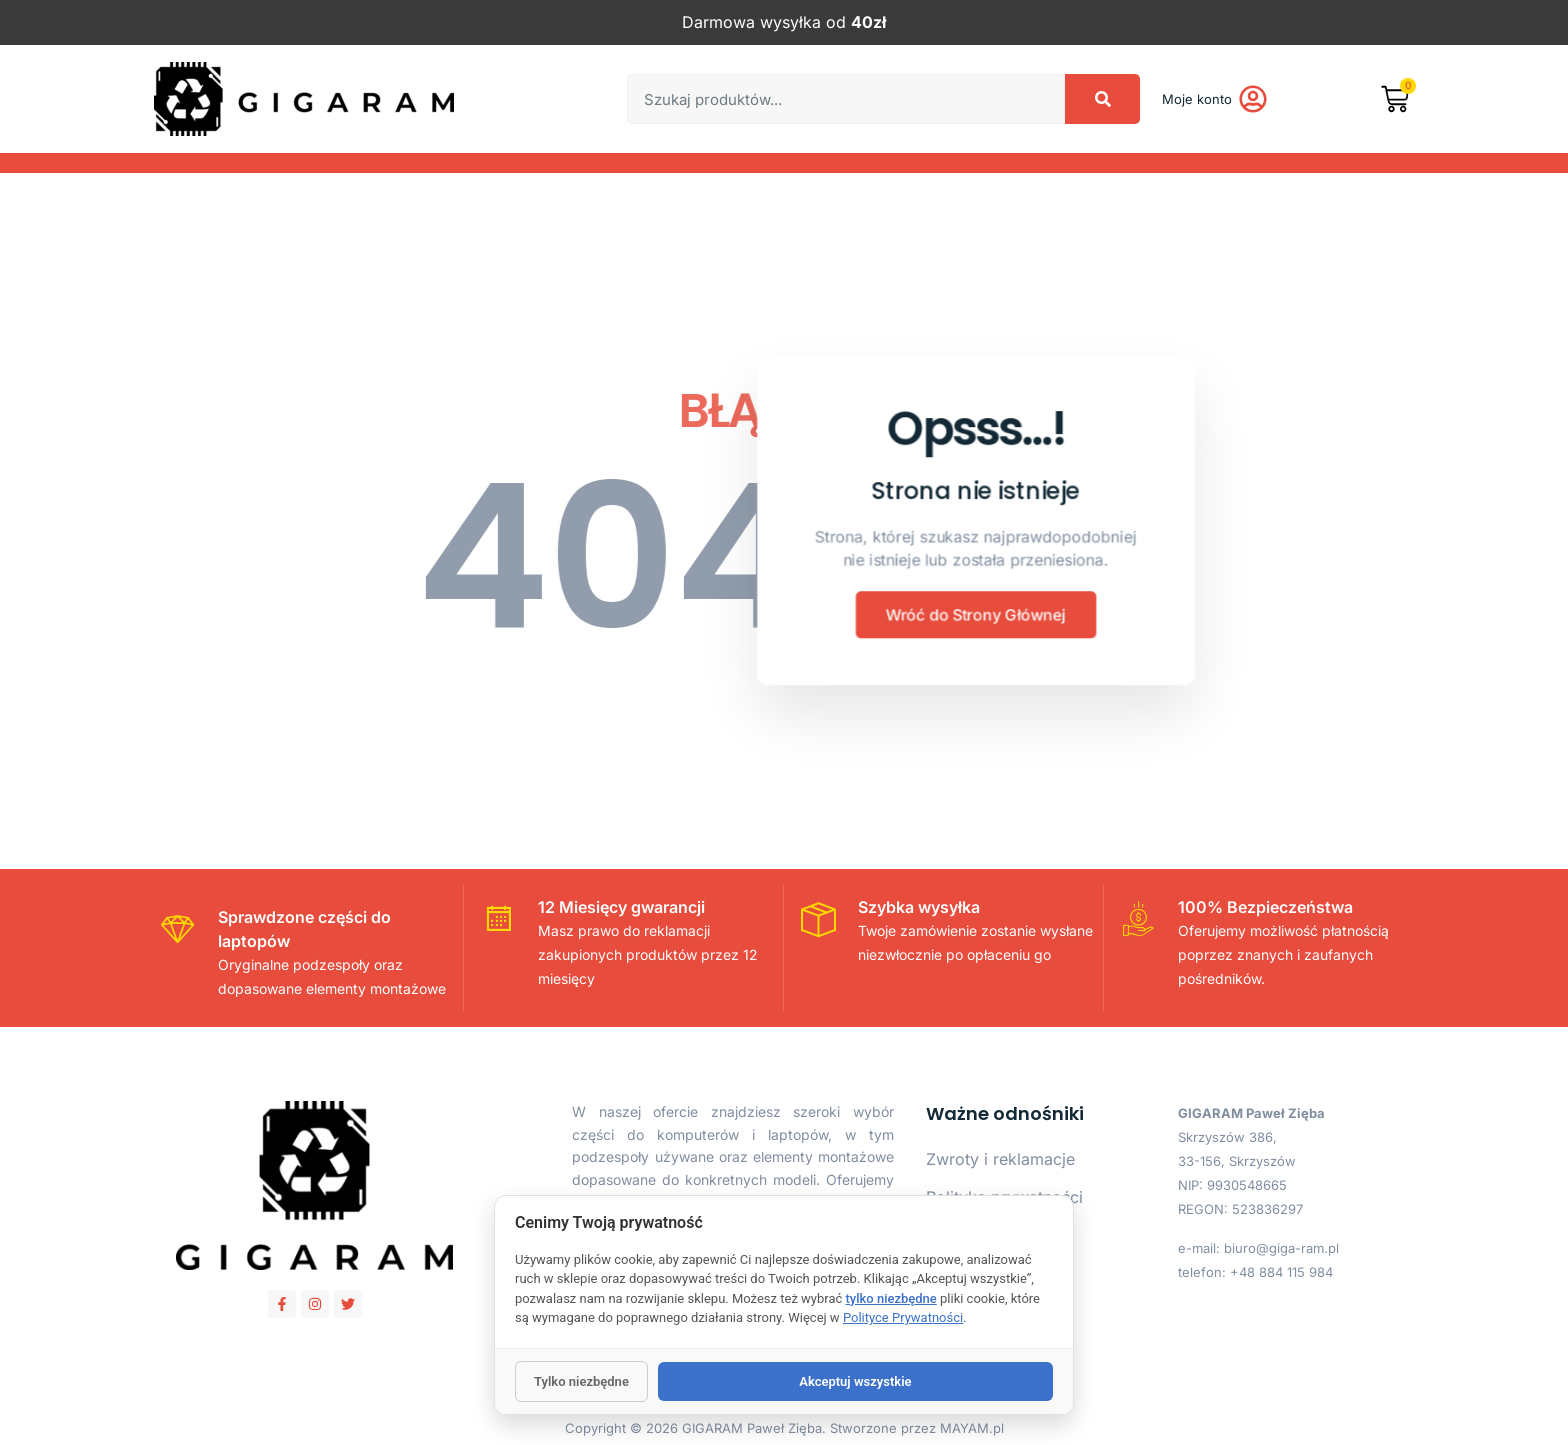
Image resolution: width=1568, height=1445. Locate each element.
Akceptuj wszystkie (855, 1381)
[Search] (1102, 99)
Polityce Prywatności (903, 1317)
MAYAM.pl (972, 1428)
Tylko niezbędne (581, 1381)
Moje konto (1197, 99)
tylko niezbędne (891, 1298)
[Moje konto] (1253, 99)
